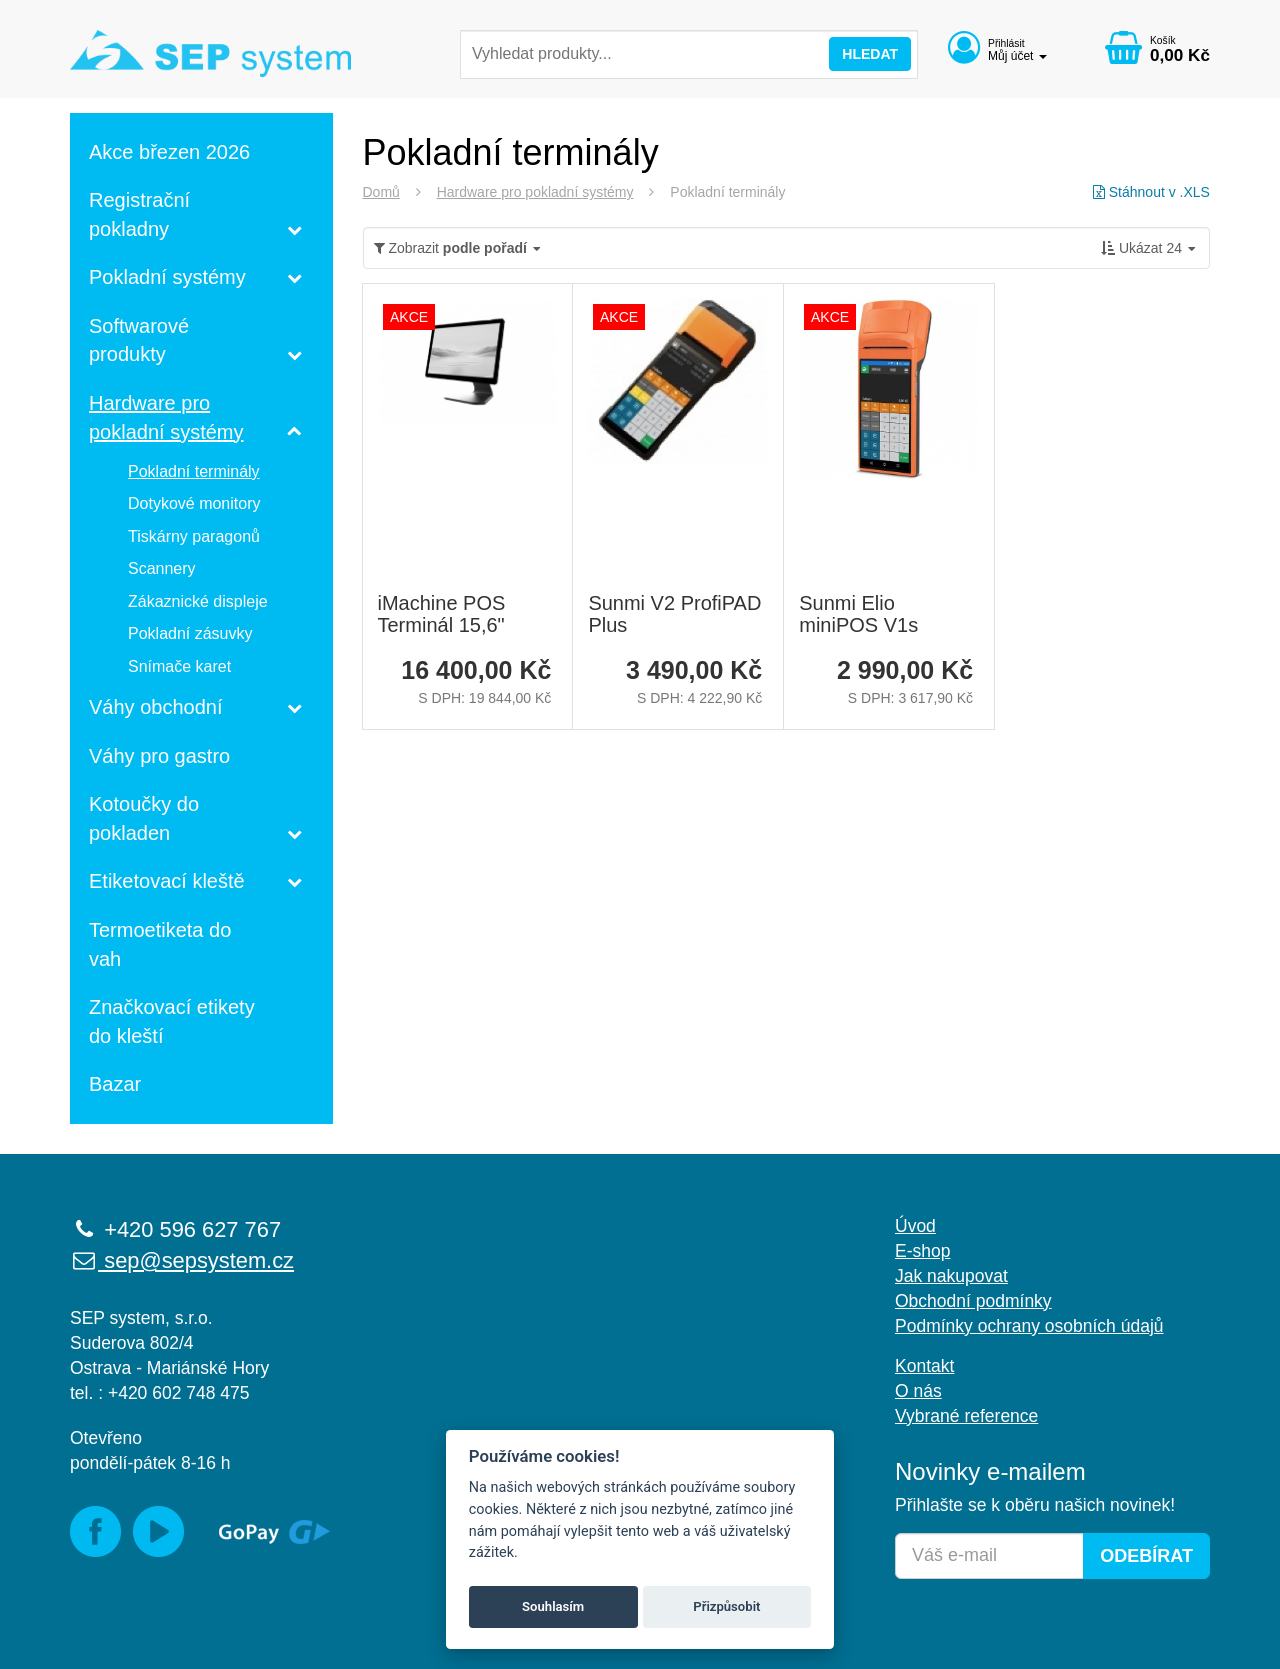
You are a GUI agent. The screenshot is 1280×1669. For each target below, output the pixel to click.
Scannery (162, 568)
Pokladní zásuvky (190, 633)
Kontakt (924, 1366)
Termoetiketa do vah (160, 944)
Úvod (915, 1226)
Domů (381, 192)
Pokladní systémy (167, 277)
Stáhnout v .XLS (1151, 192)
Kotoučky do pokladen (144, 818)
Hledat (870, 54)
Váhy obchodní (155, 707)
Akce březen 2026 (169, 152)
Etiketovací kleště (167, 881)
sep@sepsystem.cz (182, 1260)
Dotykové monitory (194, 503)
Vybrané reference (966, 1416)
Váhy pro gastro (159, 756)
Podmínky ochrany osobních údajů (1029, 1326)
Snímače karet (179, 666)
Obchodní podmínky (973, 1301)
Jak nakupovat (951, 1276)
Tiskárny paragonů (194, 536)
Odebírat (1146, 1556)
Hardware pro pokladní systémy (535, 192)
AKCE (409, 317)
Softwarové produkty (139, 340)
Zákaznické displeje (198, 601)
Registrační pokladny (139, 214)
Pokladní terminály (194, 471)
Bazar (115, 1084)
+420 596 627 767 (175, 1229)
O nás (918, 1391)
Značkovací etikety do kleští (172, 1021)
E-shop (922, 1251)
